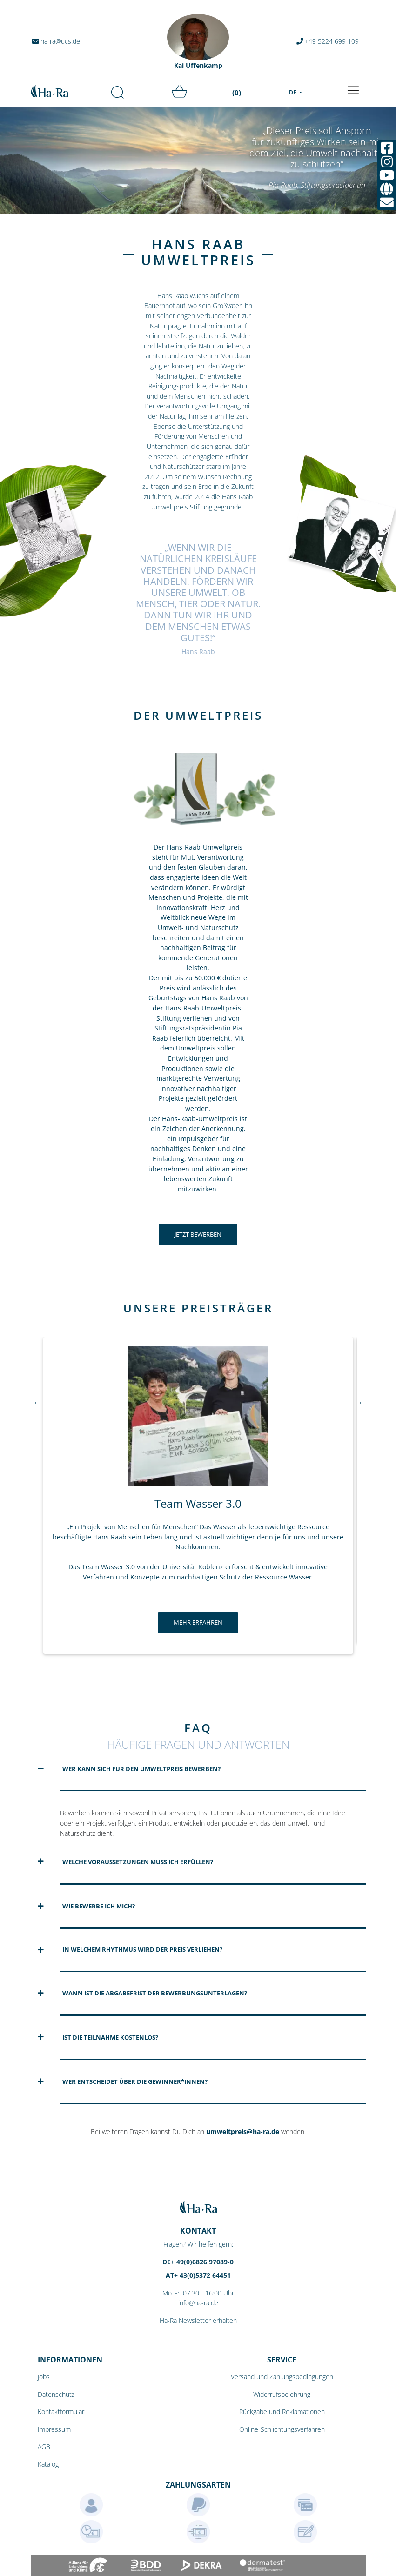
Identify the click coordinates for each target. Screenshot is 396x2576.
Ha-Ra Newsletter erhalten (198, 2320)
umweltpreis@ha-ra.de (242, 2131)
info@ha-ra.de (198, 2302)
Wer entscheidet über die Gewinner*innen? (135, 2081)
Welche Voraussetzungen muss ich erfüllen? (137, 1862)
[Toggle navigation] (353, 90)
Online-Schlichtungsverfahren (282, 2429)
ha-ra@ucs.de (57, 41)
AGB (44, 2446)
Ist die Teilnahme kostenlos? (110, 2037)
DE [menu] (293, 92)
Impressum (54, 2429)
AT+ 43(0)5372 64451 (198, 2275)
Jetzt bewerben (198, 1234)
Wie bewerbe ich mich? (98, 1906)
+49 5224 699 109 (327, 41)
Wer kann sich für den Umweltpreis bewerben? (141, 1769)
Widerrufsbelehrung (281, 2394)
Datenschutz (56, 2394)
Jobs (44, 2376)
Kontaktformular (61, 2411)
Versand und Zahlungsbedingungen (282, 2376)
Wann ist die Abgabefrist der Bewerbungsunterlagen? (154, 1993)
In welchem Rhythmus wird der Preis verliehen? (142, 1949)
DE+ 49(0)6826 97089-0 (198, 2261)
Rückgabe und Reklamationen (282, 2411)
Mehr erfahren (198, 1622)
